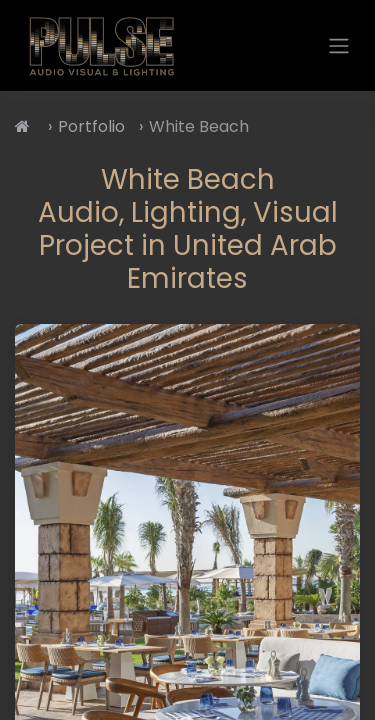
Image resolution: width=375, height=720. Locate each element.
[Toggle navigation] (339, 45)
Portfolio (91, 126)
